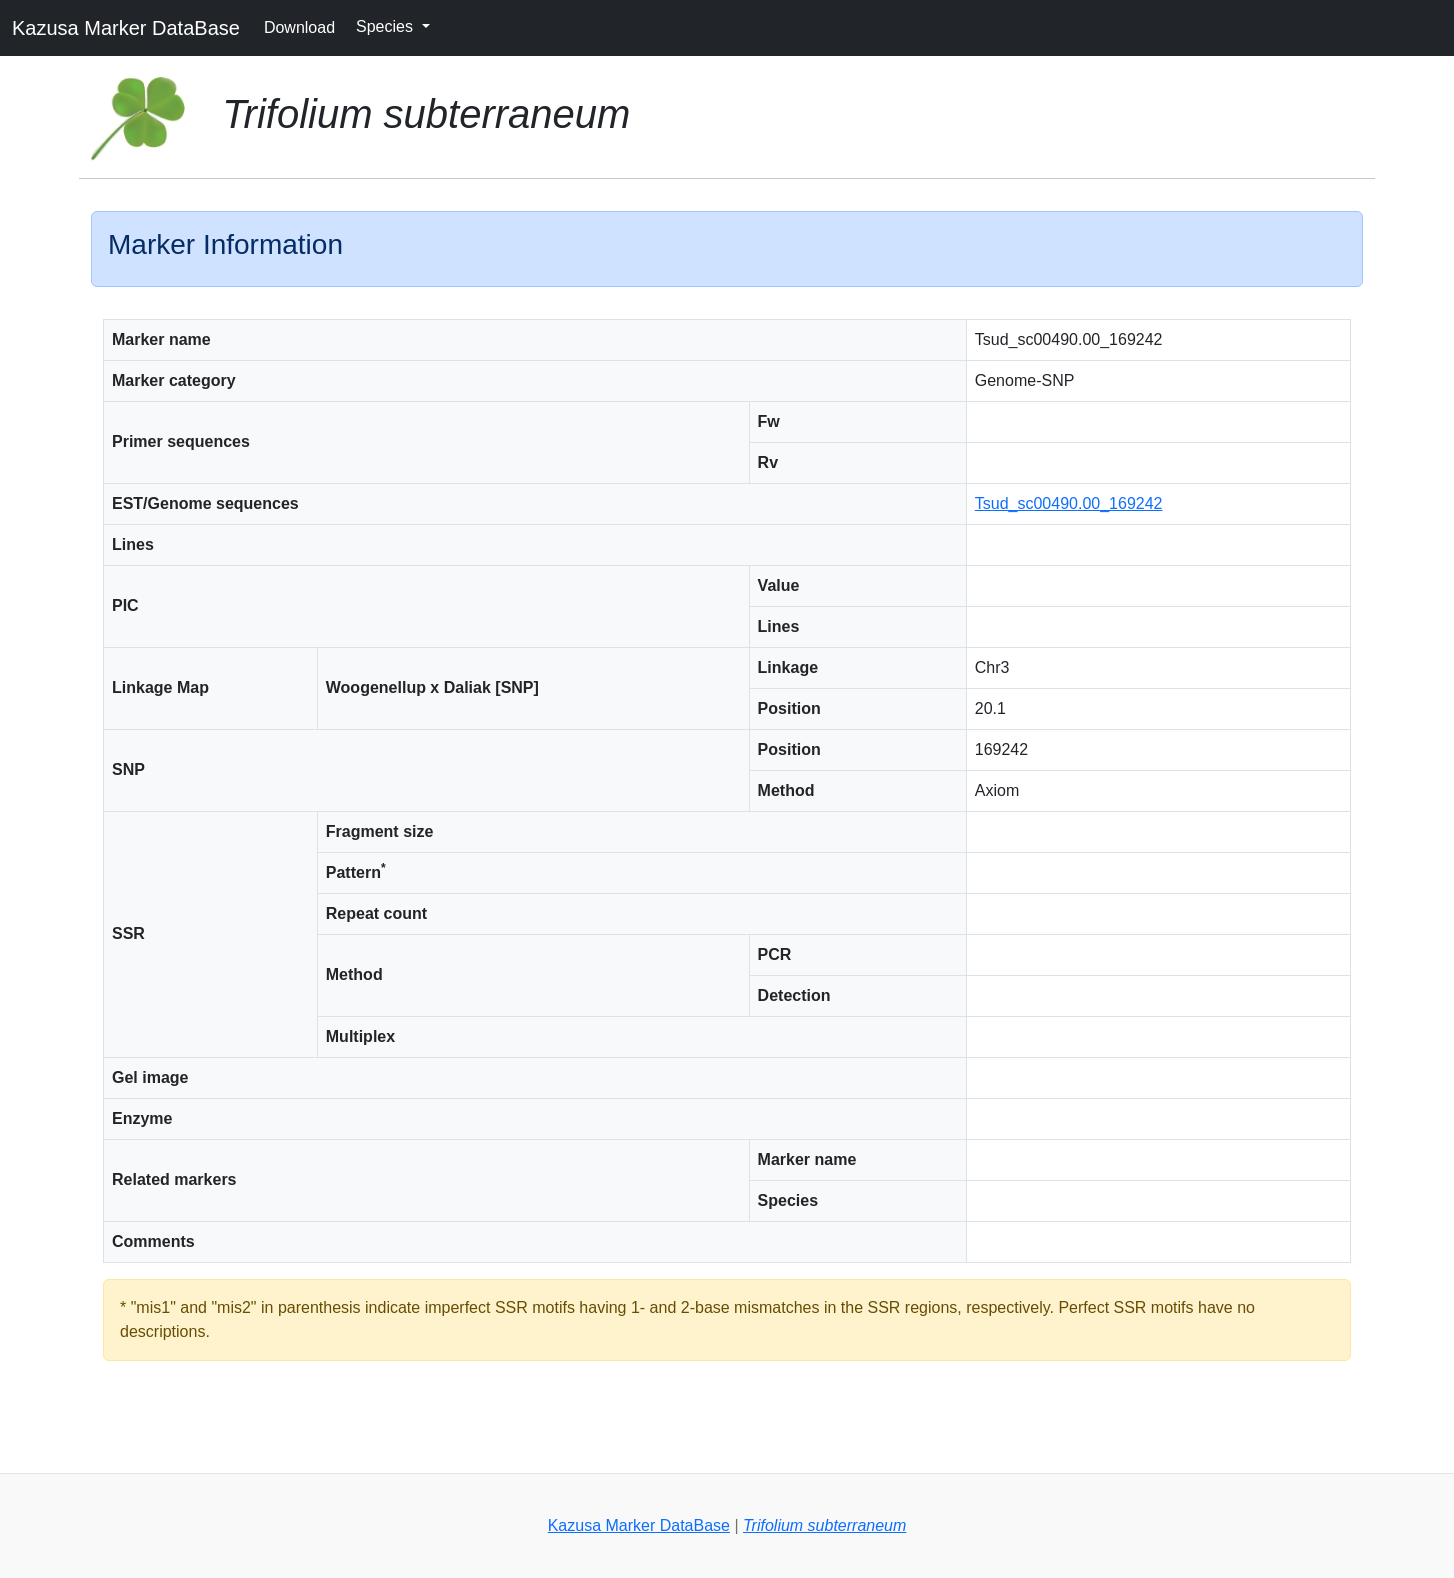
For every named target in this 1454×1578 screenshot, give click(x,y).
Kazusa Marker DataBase (126, 28)
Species (386, 26)
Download (299, 27)
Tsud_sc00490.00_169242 (1069, 503)
